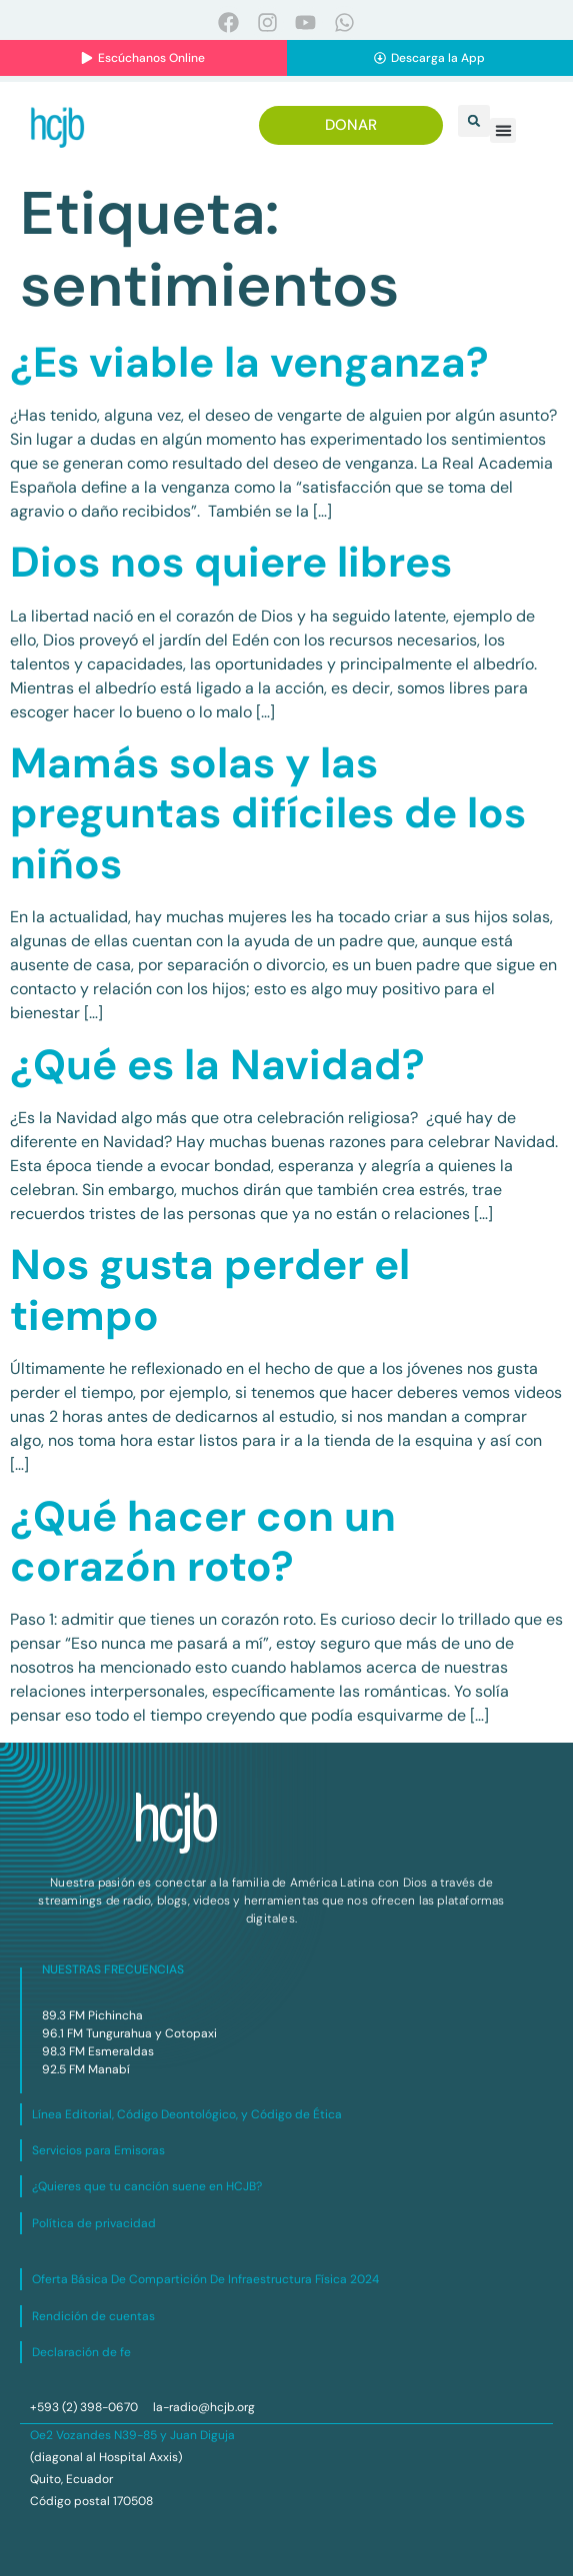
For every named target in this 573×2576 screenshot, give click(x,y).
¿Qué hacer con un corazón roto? (203, 1541)
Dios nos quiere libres (231, 562)
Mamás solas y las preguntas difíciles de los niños (268, 813)
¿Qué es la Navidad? (217, 1064)
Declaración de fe (81, 2352)
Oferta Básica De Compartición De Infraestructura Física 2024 (205, 2279)
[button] (474, 121)
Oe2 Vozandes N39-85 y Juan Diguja (132, 2435)
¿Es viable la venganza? (249, 362)
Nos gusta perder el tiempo (210, 1289)
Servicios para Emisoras (98, 2150)
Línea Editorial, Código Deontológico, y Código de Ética (187, 2114)
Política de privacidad (94, 2223)
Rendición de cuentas (93, 2316)
